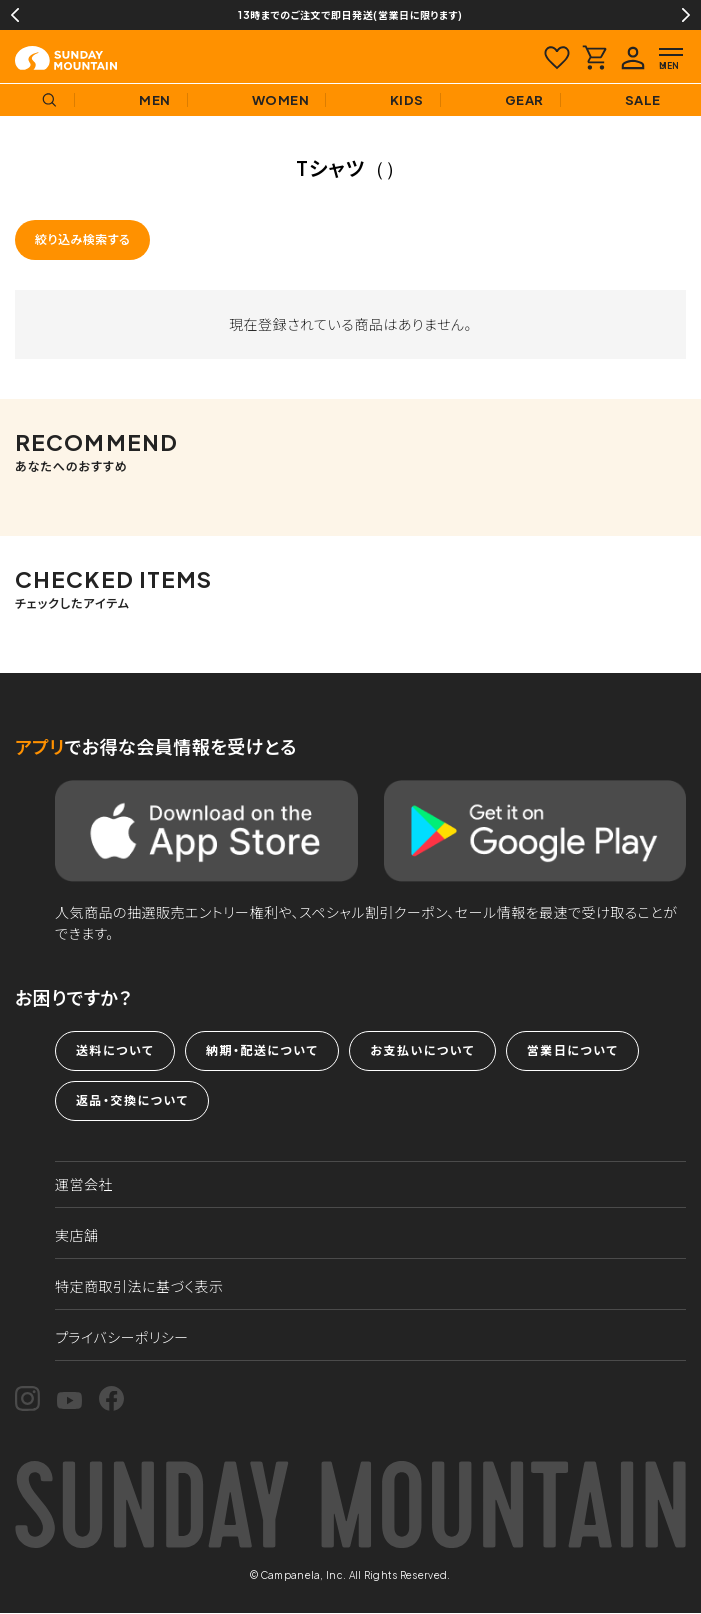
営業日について (572, 1050)
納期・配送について (262, 1050)
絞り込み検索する (82, 239)
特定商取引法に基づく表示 (139, 1286)
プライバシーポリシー (122, 1337)
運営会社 (84, 1184)
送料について (115, 1050)
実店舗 (77, 1235)
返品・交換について (132, 1100)
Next (686, 15)
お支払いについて (422, 1050)
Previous (15, 15)
